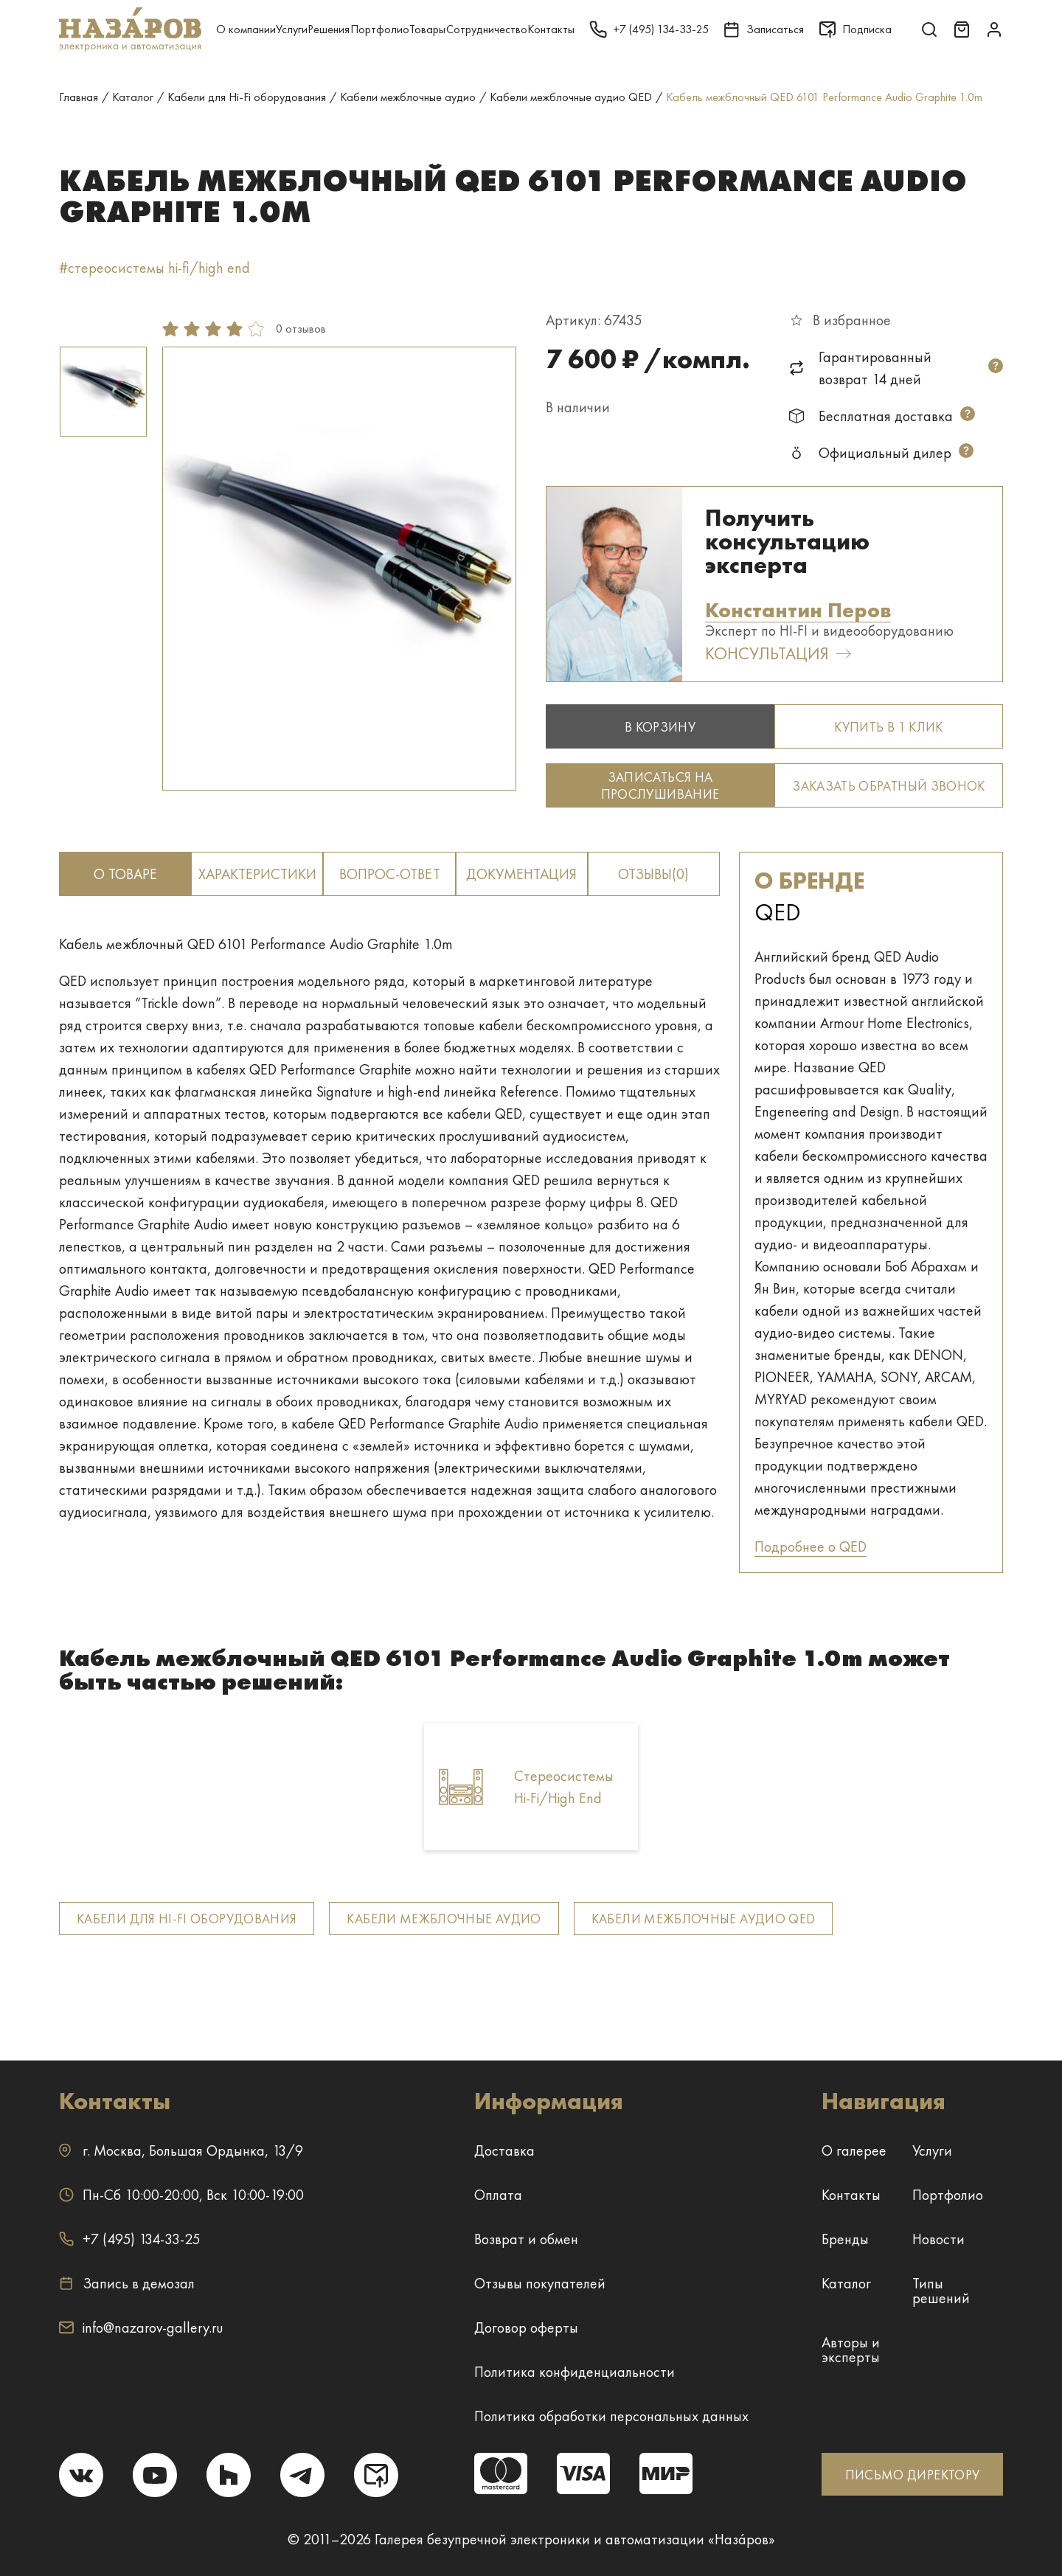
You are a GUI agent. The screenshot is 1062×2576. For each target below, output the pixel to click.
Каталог (846, 2283)
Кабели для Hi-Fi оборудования (186, 1918)
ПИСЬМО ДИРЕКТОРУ (912, 2474)
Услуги (292, 29)
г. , (181, 2150)
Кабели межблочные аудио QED (703, 1918)
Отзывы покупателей (539, 2283)
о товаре (125, 873)
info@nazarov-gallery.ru (141, 2327)
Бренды (845, 2239)
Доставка (504, 2150)
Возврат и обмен (526, 2239)
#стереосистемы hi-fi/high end (154, 267)
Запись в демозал (127, 2283)
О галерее (854, 2150)
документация (521, 873)
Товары (427, 29)
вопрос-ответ (389, 873)
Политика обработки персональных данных (611, 2416)
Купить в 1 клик (888, 726)
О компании (246, 29)
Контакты (551, 29)
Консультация (777, 653)
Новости (938, 2239)
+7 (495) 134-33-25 (129, 2239)
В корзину (660, 726)
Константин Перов (798, 610)
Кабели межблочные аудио (444, 1918)
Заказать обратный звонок (888, 785)
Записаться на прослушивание (660, 785)
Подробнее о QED (810, 1546)
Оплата (498, 2194)
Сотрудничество (486, 29)
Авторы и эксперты (851, 2350)
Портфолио (379, 29)
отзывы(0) (653, 873)
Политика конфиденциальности (574, 2371)
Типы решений (941, 2291)
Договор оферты (526, 2327)
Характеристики (257, 873)
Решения (329, 29)
